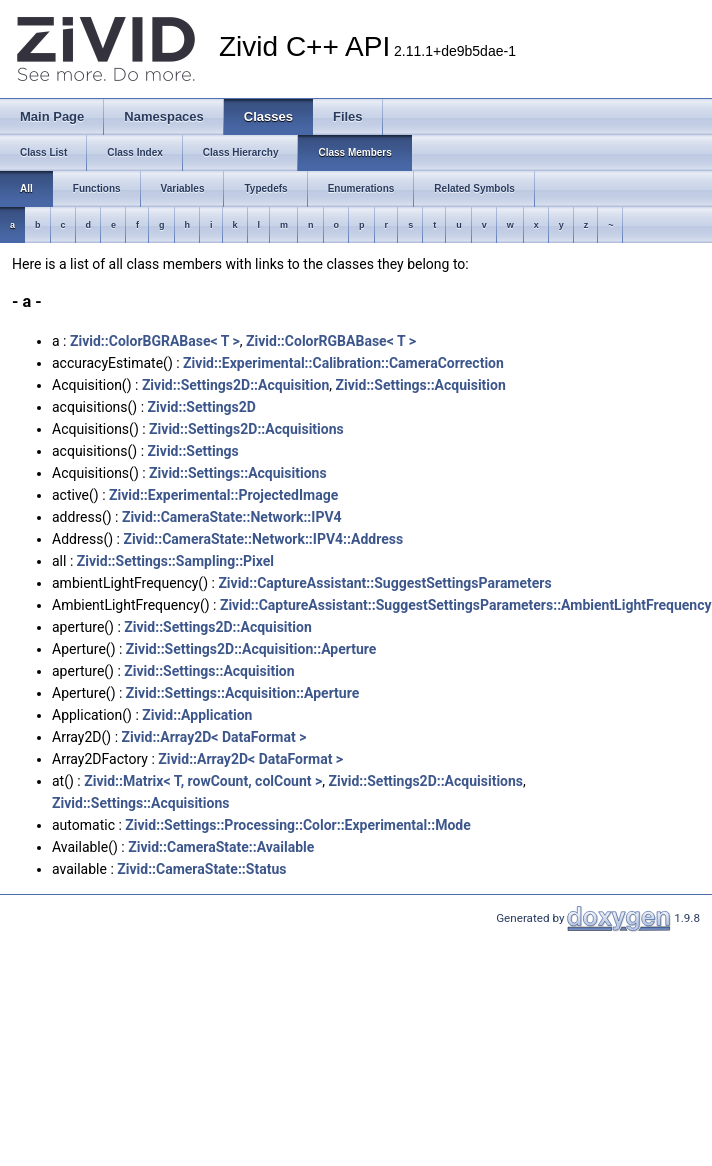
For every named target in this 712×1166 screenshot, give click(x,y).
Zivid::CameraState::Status (201, 869)
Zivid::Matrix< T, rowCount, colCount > (203, 781)
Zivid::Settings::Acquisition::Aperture (242, 693)
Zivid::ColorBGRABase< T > (155, 341)
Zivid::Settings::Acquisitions (237, 473)
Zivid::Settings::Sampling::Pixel (175, 561)
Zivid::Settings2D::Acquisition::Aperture (251, 649)
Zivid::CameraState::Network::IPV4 (232, 517)
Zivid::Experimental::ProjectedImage (223, 495)
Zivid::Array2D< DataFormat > (214, 737)
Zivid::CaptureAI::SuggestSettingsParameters (384, 583)
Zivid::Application (197, 715)
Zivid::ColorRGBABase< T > (331, 341)
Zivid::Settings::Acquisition (421, 385)
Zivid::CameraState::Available (221, 847)
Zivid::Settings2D (202, 407)
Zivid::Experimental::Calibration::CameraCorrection (343, 363)
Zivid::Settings (193, 451)
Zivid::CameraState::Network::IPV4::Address (263, 539)
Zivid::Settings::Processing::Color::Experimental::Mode (297, 825)
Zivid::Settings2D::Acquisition (235, 385)
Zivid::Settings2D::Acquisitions (246, 429)
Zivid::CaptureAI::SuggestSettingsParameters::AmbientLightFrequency (466, 605)
